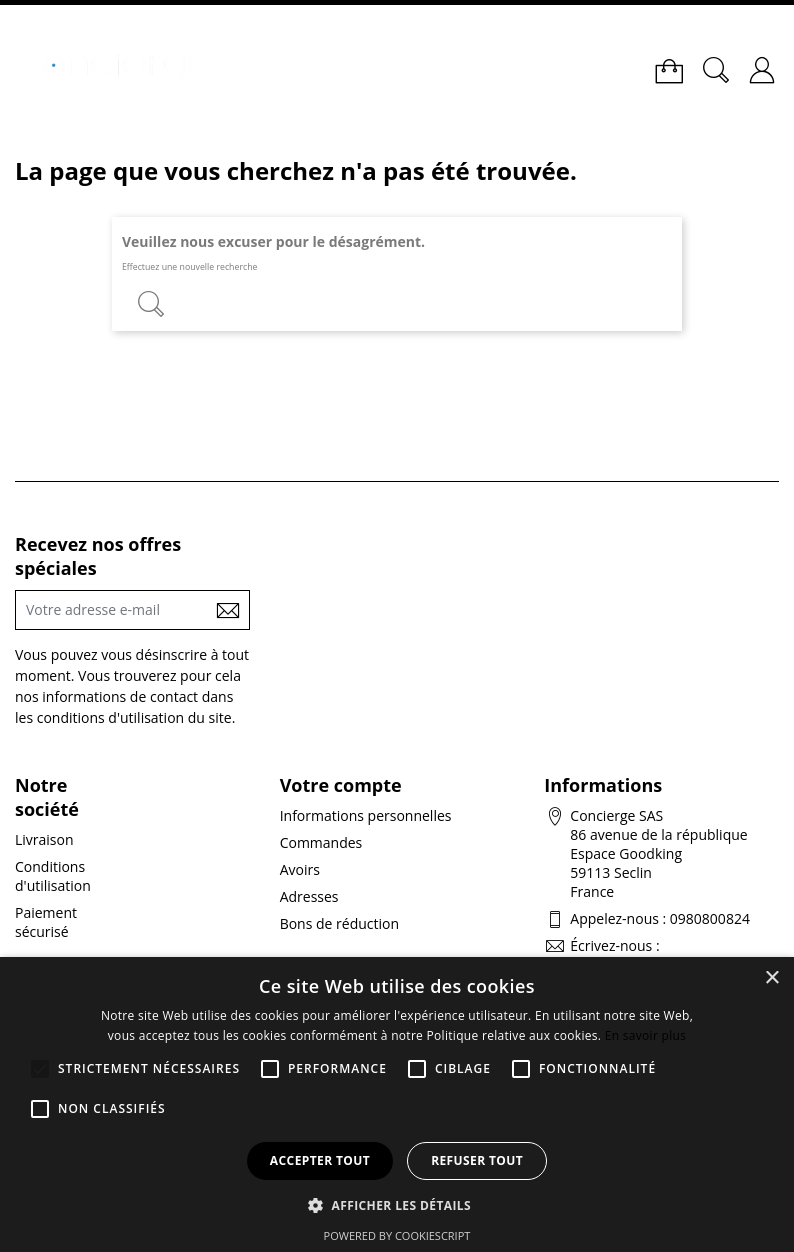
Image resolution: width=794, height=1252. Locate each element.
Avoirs (300, 869)
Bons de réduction (339, 923)
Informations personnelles (366, 815)
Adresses (309, 896)
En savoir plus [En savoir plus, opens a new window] (645, 1035)
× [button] (771, 978)
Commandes (321, 842)
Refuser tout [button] (477, 1160)
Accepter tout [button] (320, 1160)
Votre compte (341, 785)
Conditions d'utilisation (53, 876)
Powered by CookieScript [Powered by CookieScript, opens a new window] (397, 1235)
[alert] (397, 1104)
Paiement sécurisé (46, 922)
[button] (397, 1204)
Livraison (44, 839)
